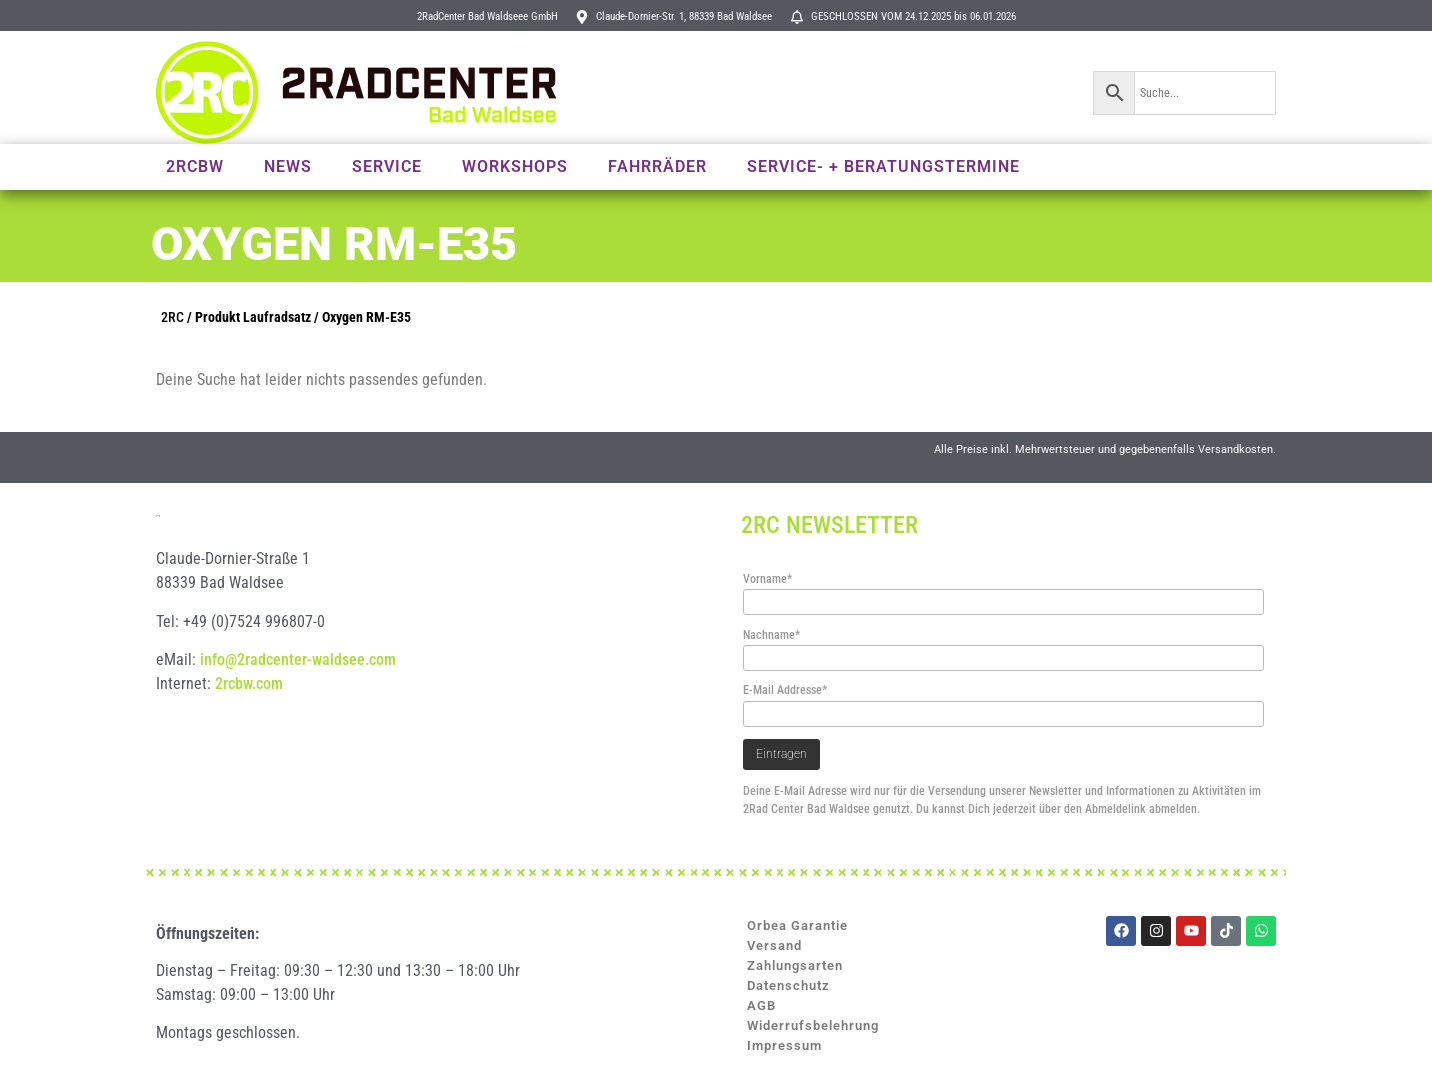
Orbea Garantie (797, 925)
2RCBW (195, 166)
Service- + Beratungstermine (883, 166)
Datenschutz (788, 985)
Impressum (784, 1045)
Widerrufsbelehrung (813, 1025)
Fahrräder (657, 166)
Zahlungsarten (795, 965)
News (288, 166)
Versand (774, 945)
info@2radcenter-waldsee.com (298, 698)
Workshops (515, 166)
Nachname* (771, 635)
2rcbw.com (249, 722)
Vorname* (767, 579)
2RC (172, 317)
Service (387, 166)
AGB (761, 1005)
